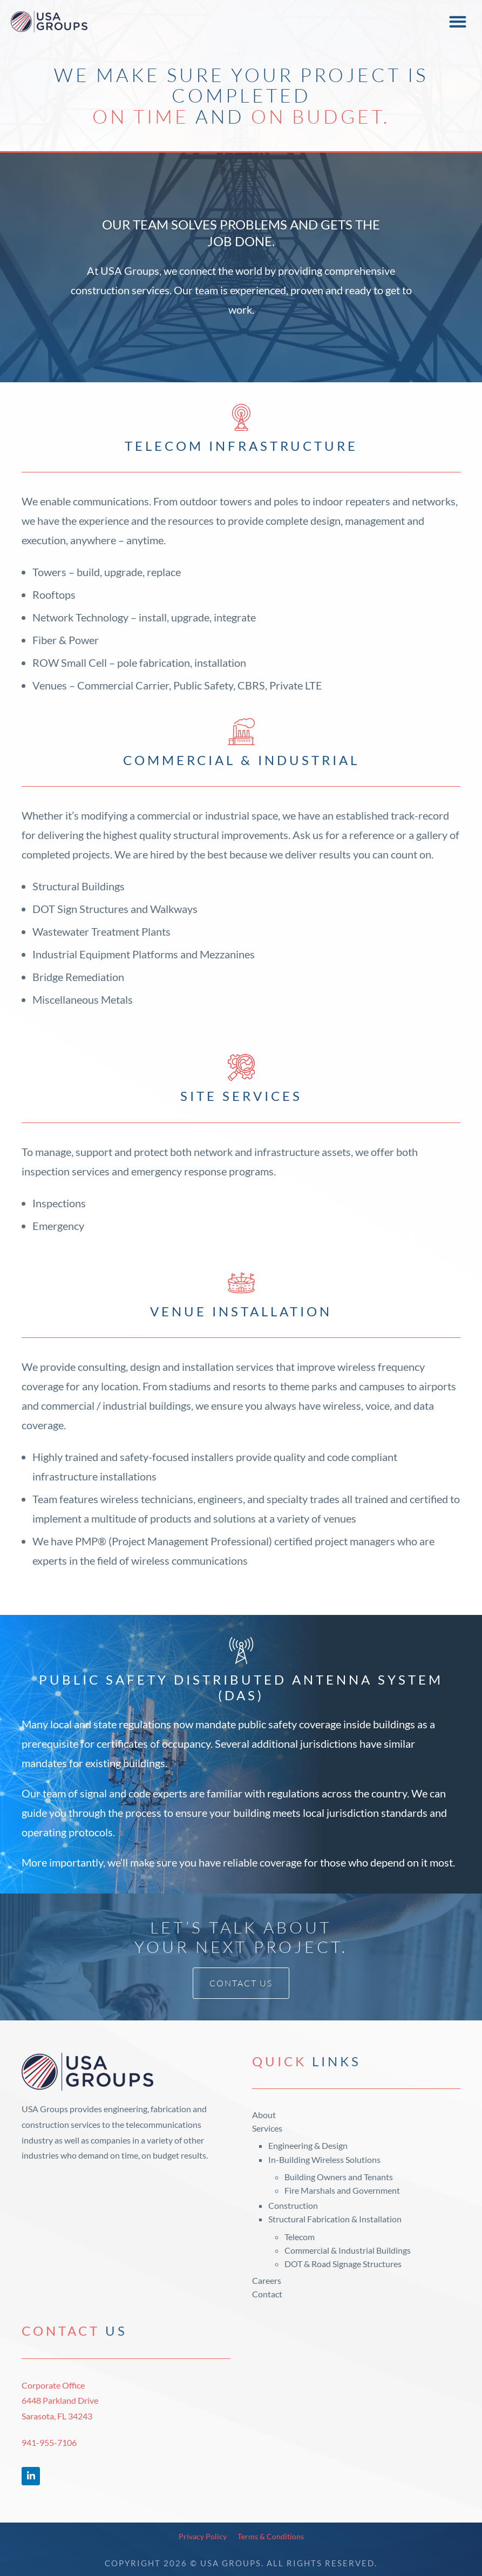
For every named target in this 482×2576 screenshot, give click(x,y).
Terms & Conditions (270, 2536)
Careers (266, 2280)
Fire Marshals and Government (342, 2190)
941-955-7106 (49, 2442)
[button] (457, 22)
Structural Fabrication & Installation (335, 2219)
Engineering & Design (308, 2145)
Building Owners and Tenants (338, 2177)
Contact (267, 2294)
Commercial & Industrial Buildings (347, 2250)
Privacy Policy (203, 2536)
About (264, 2115)
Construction (293, 2205)
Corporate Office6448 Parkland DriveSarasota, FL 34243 (60, 2401)
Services (267, 2128)
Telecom (299, 2237)
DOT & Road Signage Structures (343, 2264)
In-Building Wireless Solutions (324, 2159)
